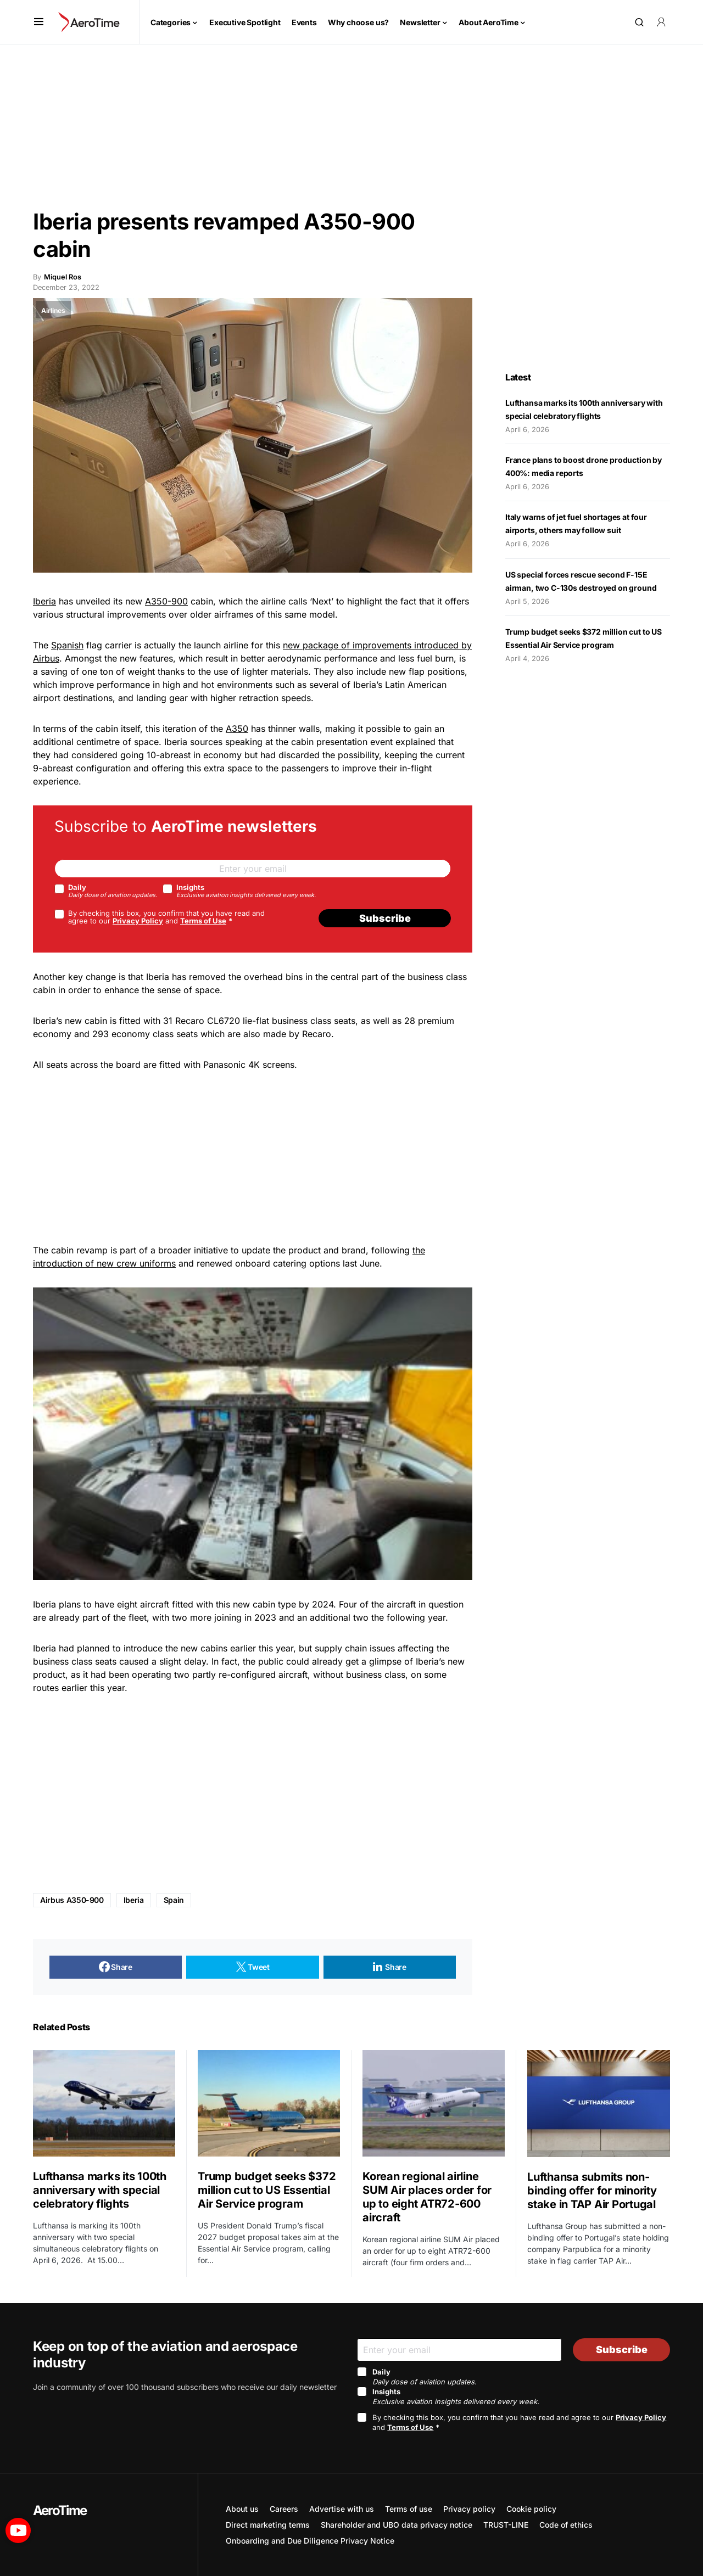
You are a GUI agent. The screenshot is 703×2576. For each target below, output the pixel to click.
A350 (237, 728)
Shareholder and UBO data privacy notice (396, 2524)
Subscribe (385, 918)
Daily (112, 891)
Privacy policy (469, 2508)
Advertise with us (341, 2508)
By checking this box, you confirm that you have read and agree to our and (166, 917)
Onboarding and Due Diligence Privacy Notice (310, 2540)
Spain (174, 1900)
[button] (38, 22)
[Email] (252, 868)
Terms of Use (203, 920)
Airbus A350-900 (72, 1900)
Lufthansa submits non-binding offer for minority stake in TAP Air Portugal (593, 2190)
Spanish (67, 645)
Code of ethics (566, 2524)
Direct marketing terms (268, 2524)
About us (242, 2508)
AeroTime (60, 2510)
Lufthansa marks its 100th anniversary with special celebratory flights (99, 2190)
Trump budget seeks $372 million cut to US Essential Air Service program (267, 2190)
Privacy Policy (138, 920)
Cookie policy (531, 2508)
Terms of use (408, 2508)
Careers (284, 2508)
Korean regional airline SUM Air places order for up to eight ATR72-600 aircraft (427, 2197)
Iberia (44, 601)
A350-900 (166, 601)
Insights (246, 891)
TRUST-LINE (505, 2524)
